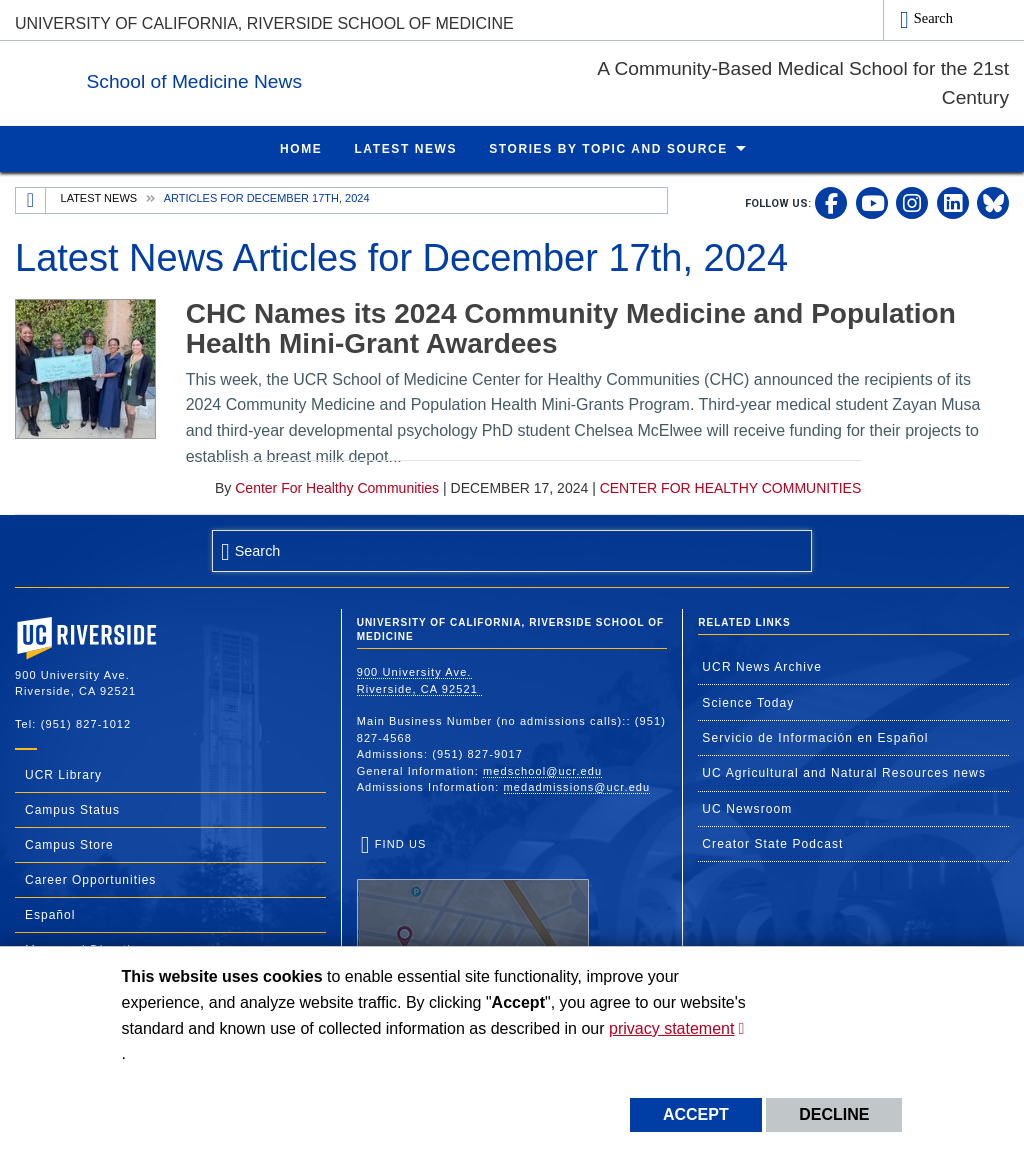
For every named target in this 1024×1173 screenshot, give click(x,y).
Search (933, 18)
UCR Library (63, 774)
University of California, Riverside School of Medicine (264, 23)
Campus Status (72, 809)
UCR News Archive (762, 666)
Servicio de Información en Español (815, 737)
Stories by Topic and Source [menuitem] (608, 148)
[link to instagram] (912, 202)
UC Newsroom (747, 808)
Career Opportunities (90, 879)
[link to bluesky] (993, 202)
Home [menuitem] (301, 148)
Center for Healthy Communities (337, 487)
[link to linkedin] (953, 202)
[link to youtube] (872, 202)
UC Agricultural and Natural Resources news (844, 772)
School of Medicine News (317, 78)
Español (50, 914)
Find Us (473, 899)
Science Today (748, 702)
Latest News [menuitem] (405, 148)
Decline (834, 1114)
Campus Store (69, 844)
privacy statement (671, 1028)
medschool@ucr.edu (542, 770)
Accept (696, 1114)
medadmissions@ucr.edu (577, 786)
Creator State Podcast (772, 843)
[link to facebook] (831, 202)
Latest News (99, 197)
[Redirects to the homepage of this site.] (31, 200)
